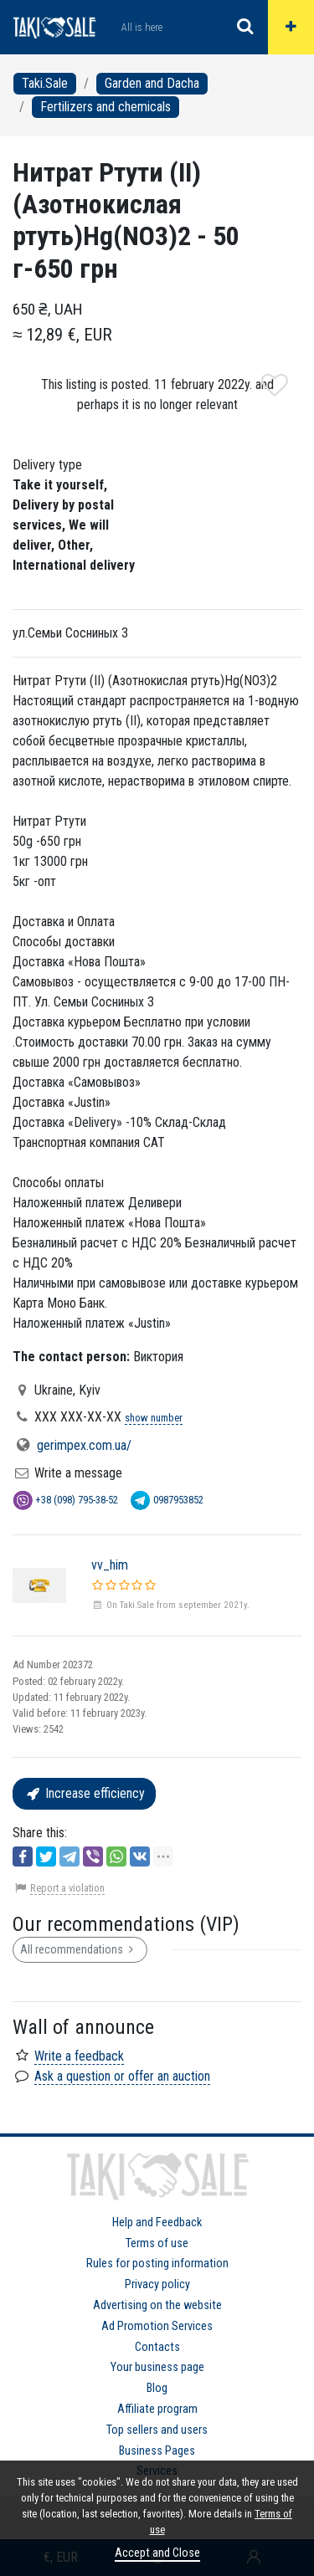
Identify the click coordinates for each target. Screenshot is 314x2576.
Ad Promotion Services (157, 2326)
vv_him (109, 1565)
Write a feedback (79, 2056)
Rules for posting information (157, 2263)
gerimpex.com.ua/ (84, 1445)
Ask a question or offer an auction (122, 2076)
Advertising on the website (157, 2305)
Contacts (157, 2347)
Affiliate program (157, 2409)
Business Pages (157, 2451)
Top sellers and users (157, 2430)
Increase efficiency (84, 1793)
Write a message (78, 1473)
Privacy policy (157, 2284)
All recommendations (80, 1949)
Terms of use (157, 2243)
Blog (157, 2388)
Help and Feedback (157, 2222)
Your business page (157, 2367)
